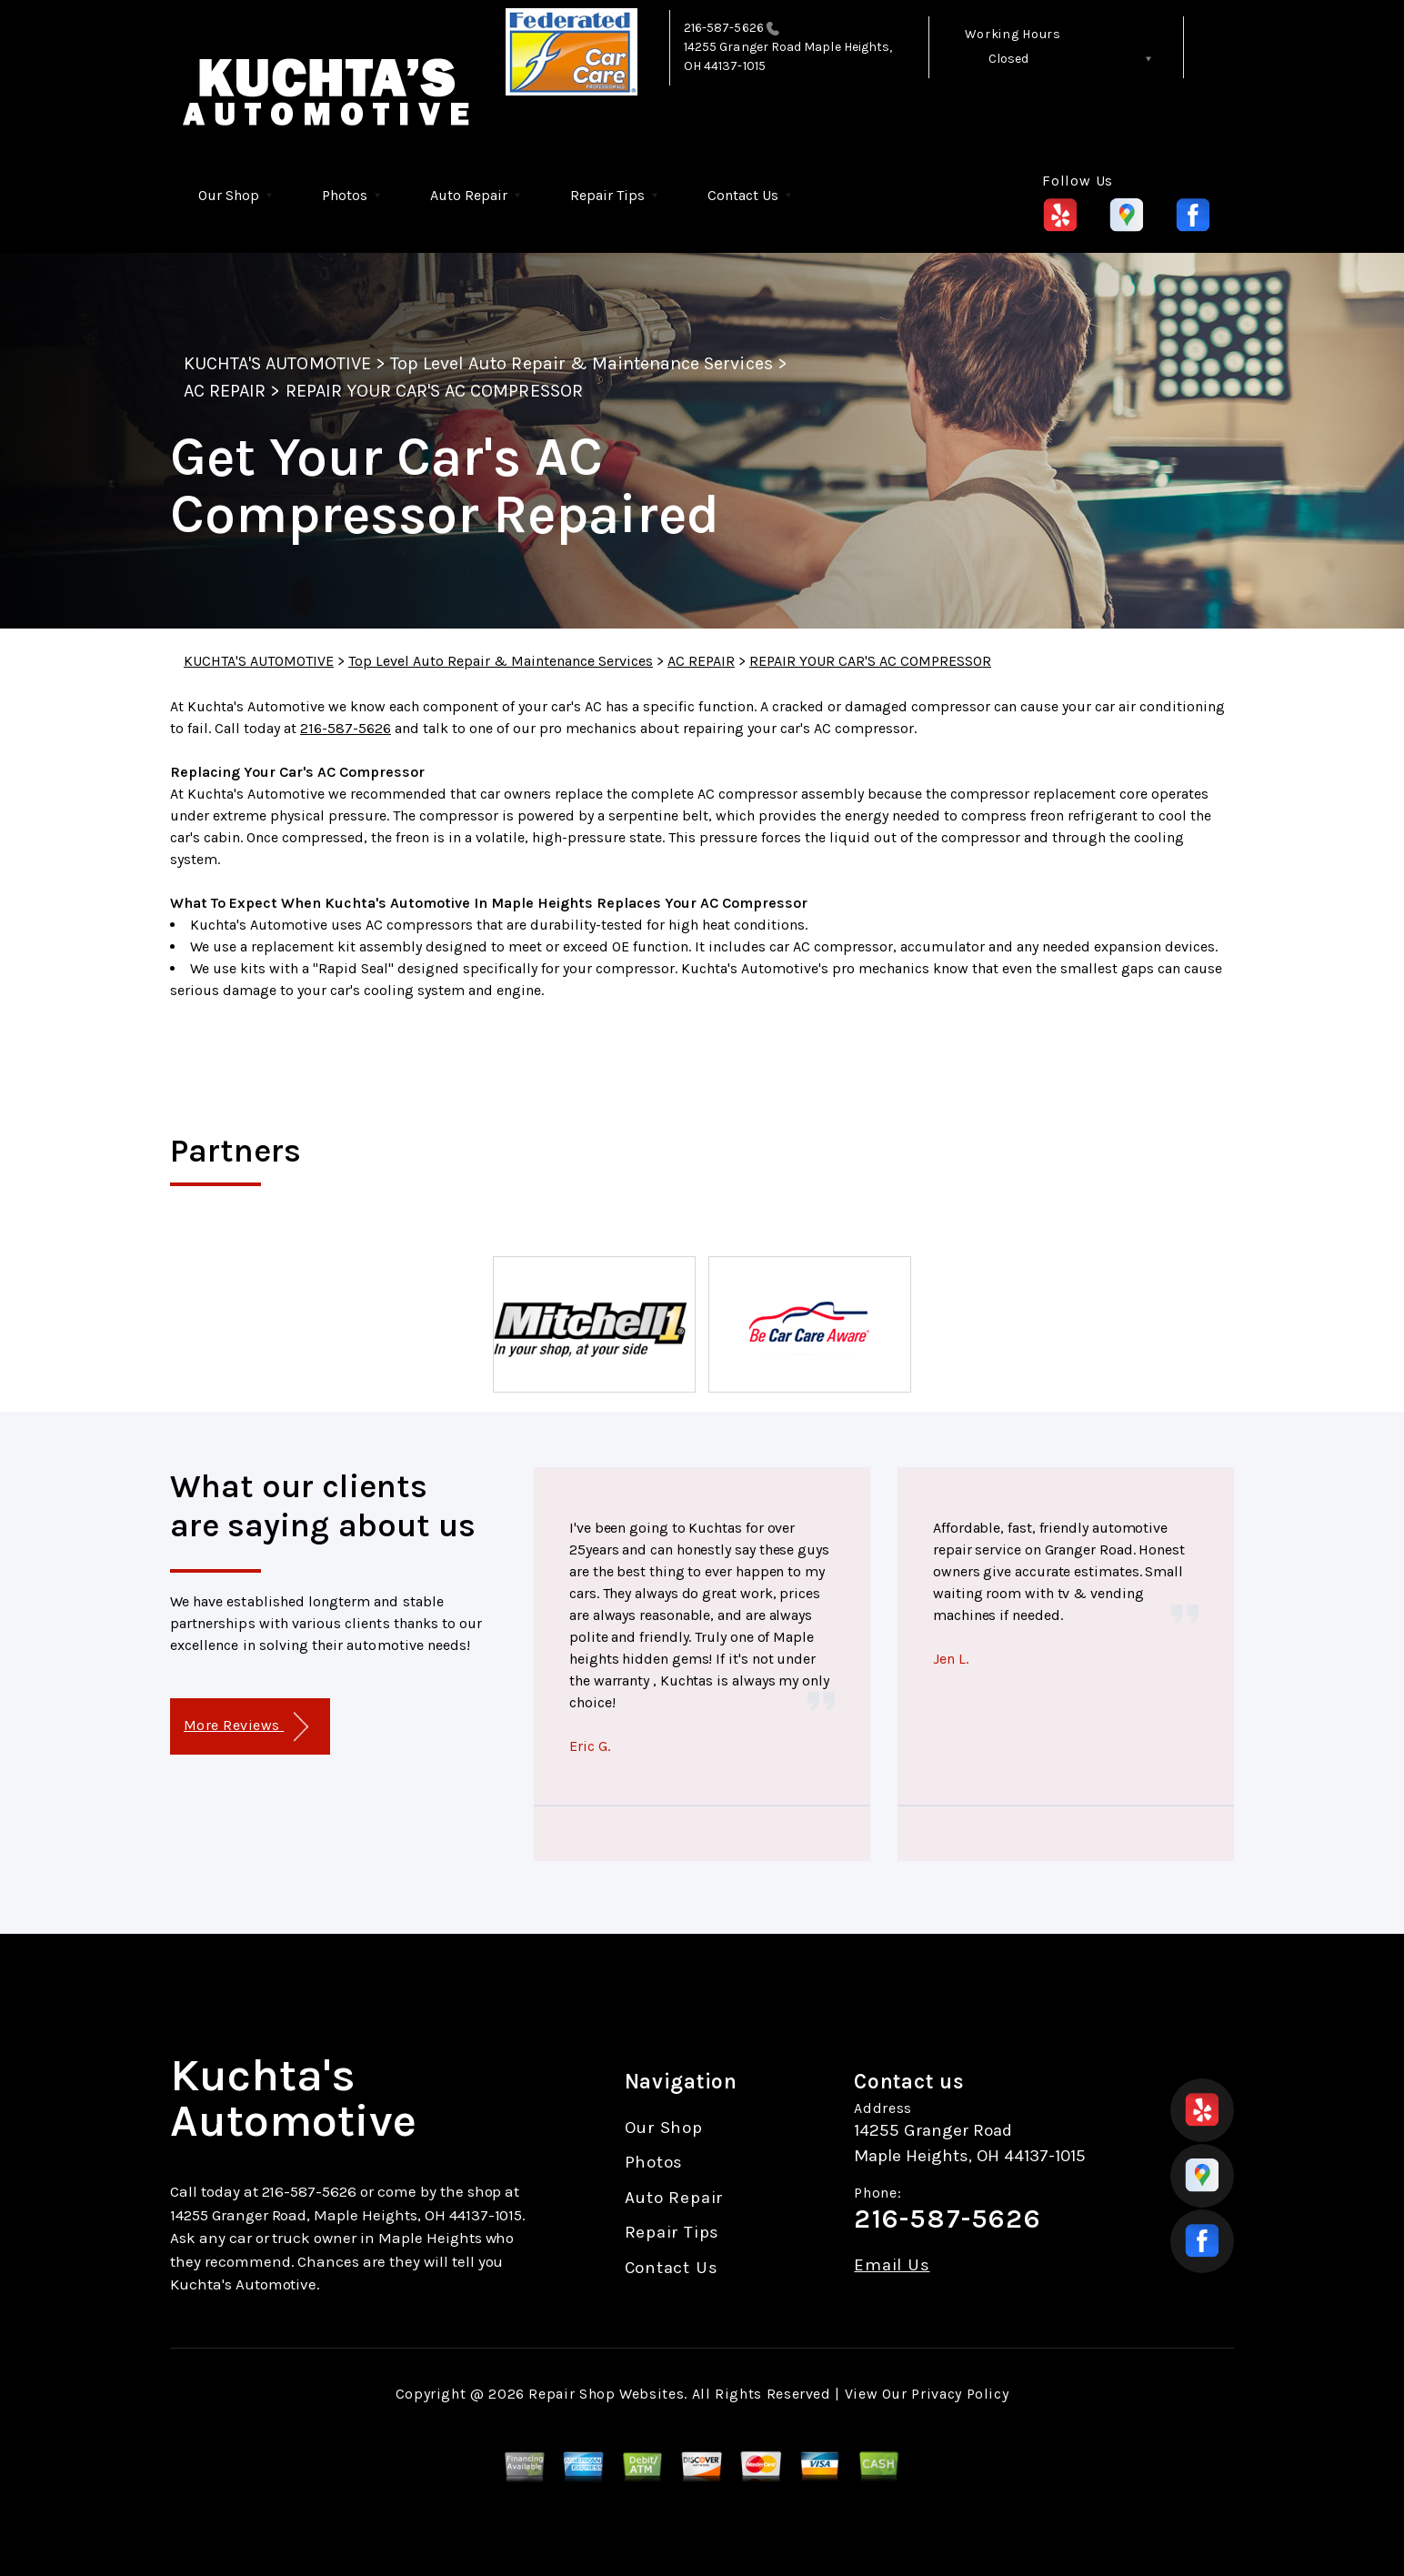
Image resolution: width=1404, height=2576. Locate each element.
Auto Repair (468, 195)
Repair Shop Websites (606, 2393)
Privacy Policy (959, 2393)
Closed (1008, 58)
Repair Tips (607, 195)
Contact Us (742, 195)
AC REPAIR (225, 390)
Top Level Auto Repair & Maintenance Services (581, 363)
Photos (344, 195)
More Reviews (246, 1727)
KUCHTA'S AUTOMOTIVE (277, 363)
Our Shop (228, 195)
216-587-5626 (724, 27)
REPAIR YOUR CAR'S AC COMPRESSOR (434, 390)
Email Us (891, 2265)
